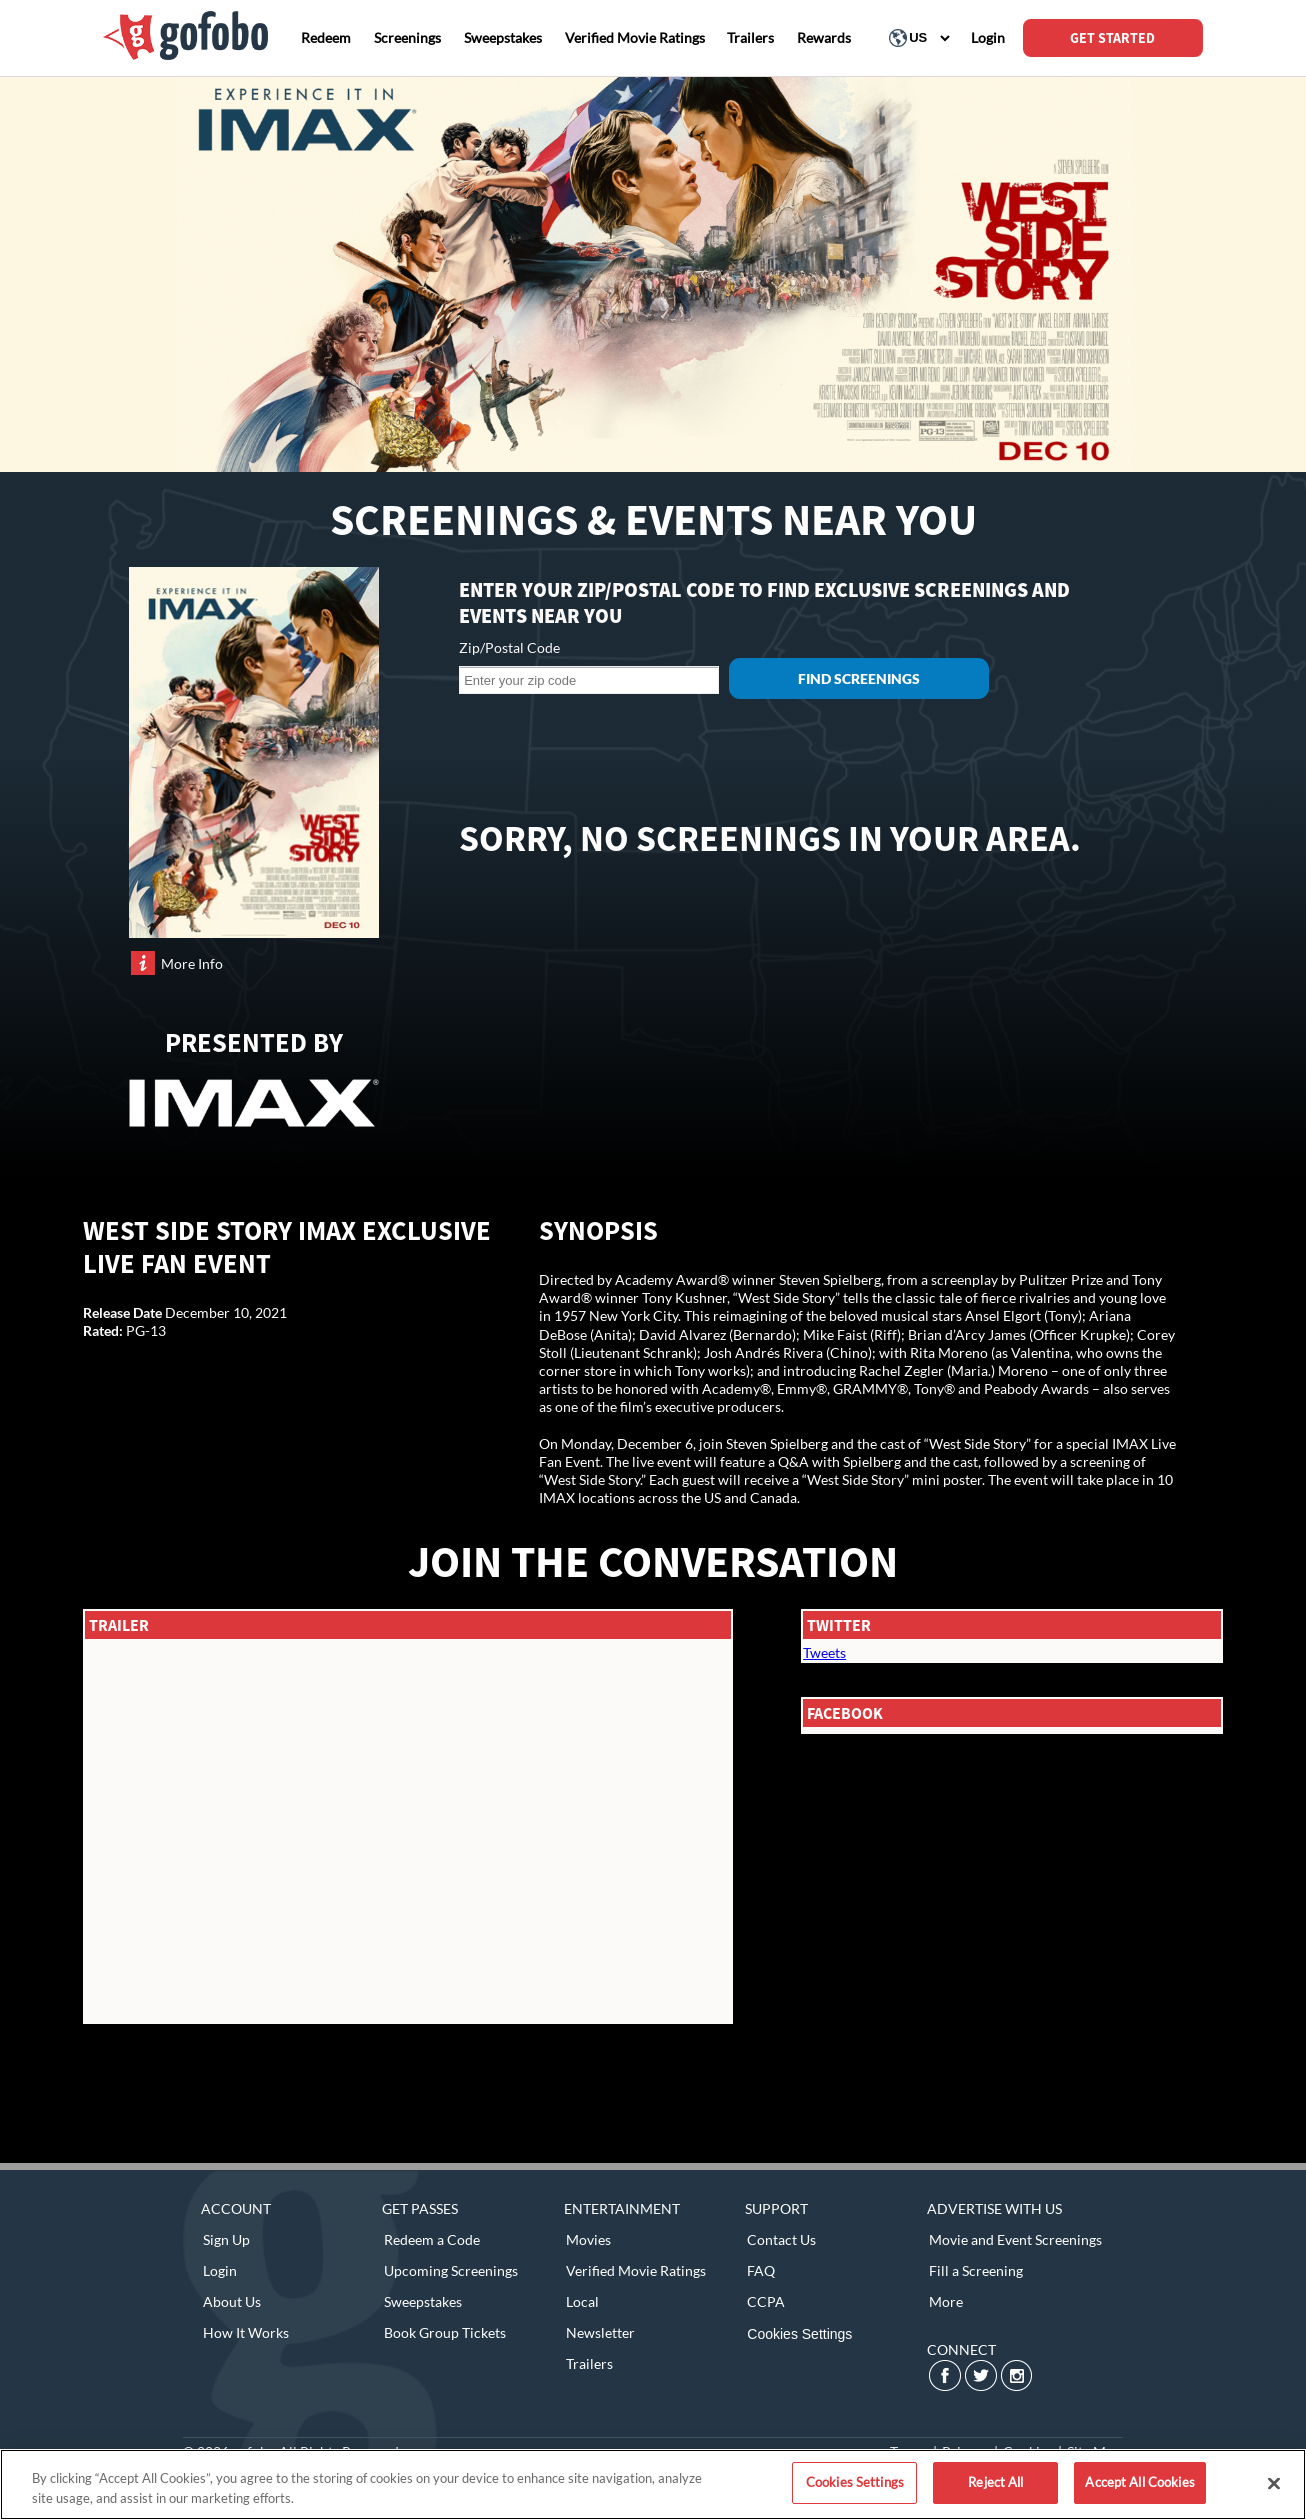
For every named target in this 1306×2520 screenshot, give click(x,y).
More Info (192, 963)
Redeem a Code (432, 2239)
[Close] (1274, 2483)
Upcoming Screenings (451, 2270)
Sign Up (226, 2239)
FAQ (761, 2270)
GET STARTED (1112, 38)
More (946, 2301)
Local (582, 2301)
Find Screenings (859, 678)
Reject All (995, 2482)
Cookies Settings (799, 2334)
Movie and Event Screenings (1015, 2239)
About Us (232, 2301)
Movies (588, 2239)
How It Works (246, 2332)
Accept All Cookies (1139, 2482)
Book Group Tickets (445, 2332)
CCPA (766, 2301)
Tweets (824, 1652)
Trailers (589, 2363)
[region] (653, 2484)
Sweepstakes (423, 2301)
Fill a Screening (976, 2270)
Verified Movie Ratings (636, 2270)
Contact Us (781, 2239)
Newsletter (600, 2332)
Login (220, 2270)
